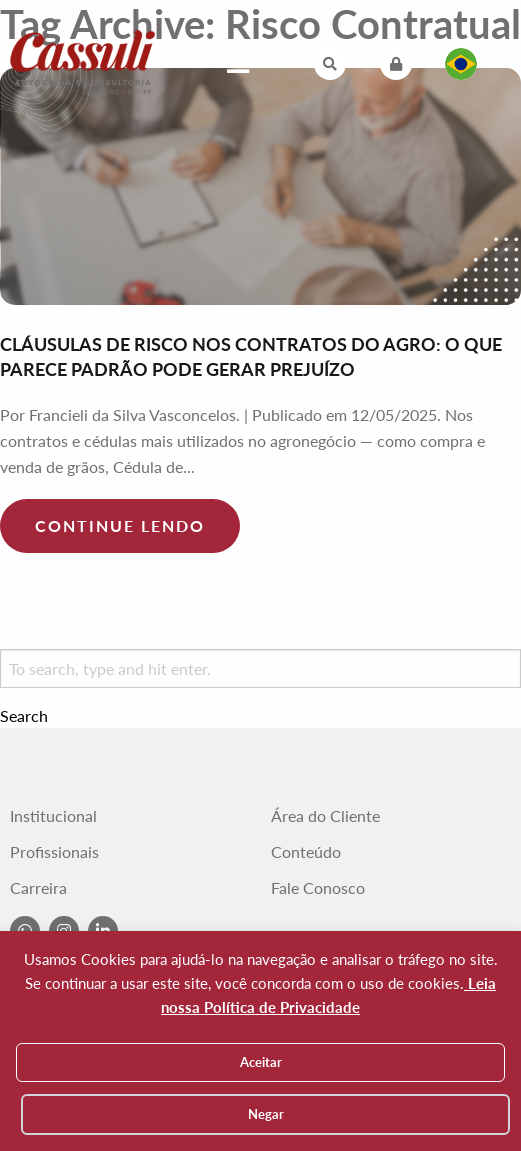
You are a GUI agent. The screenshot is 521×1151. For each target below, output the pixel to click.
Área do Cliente (325, 816)
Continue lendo (120, 525)
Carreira (38, 888)
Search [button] (24, 716)
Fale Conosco (318, 888)
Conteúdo (306, 852)
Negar (266, 1114)
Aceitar (261, 1062)
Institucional (53, 816)
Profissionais (54, 852)
